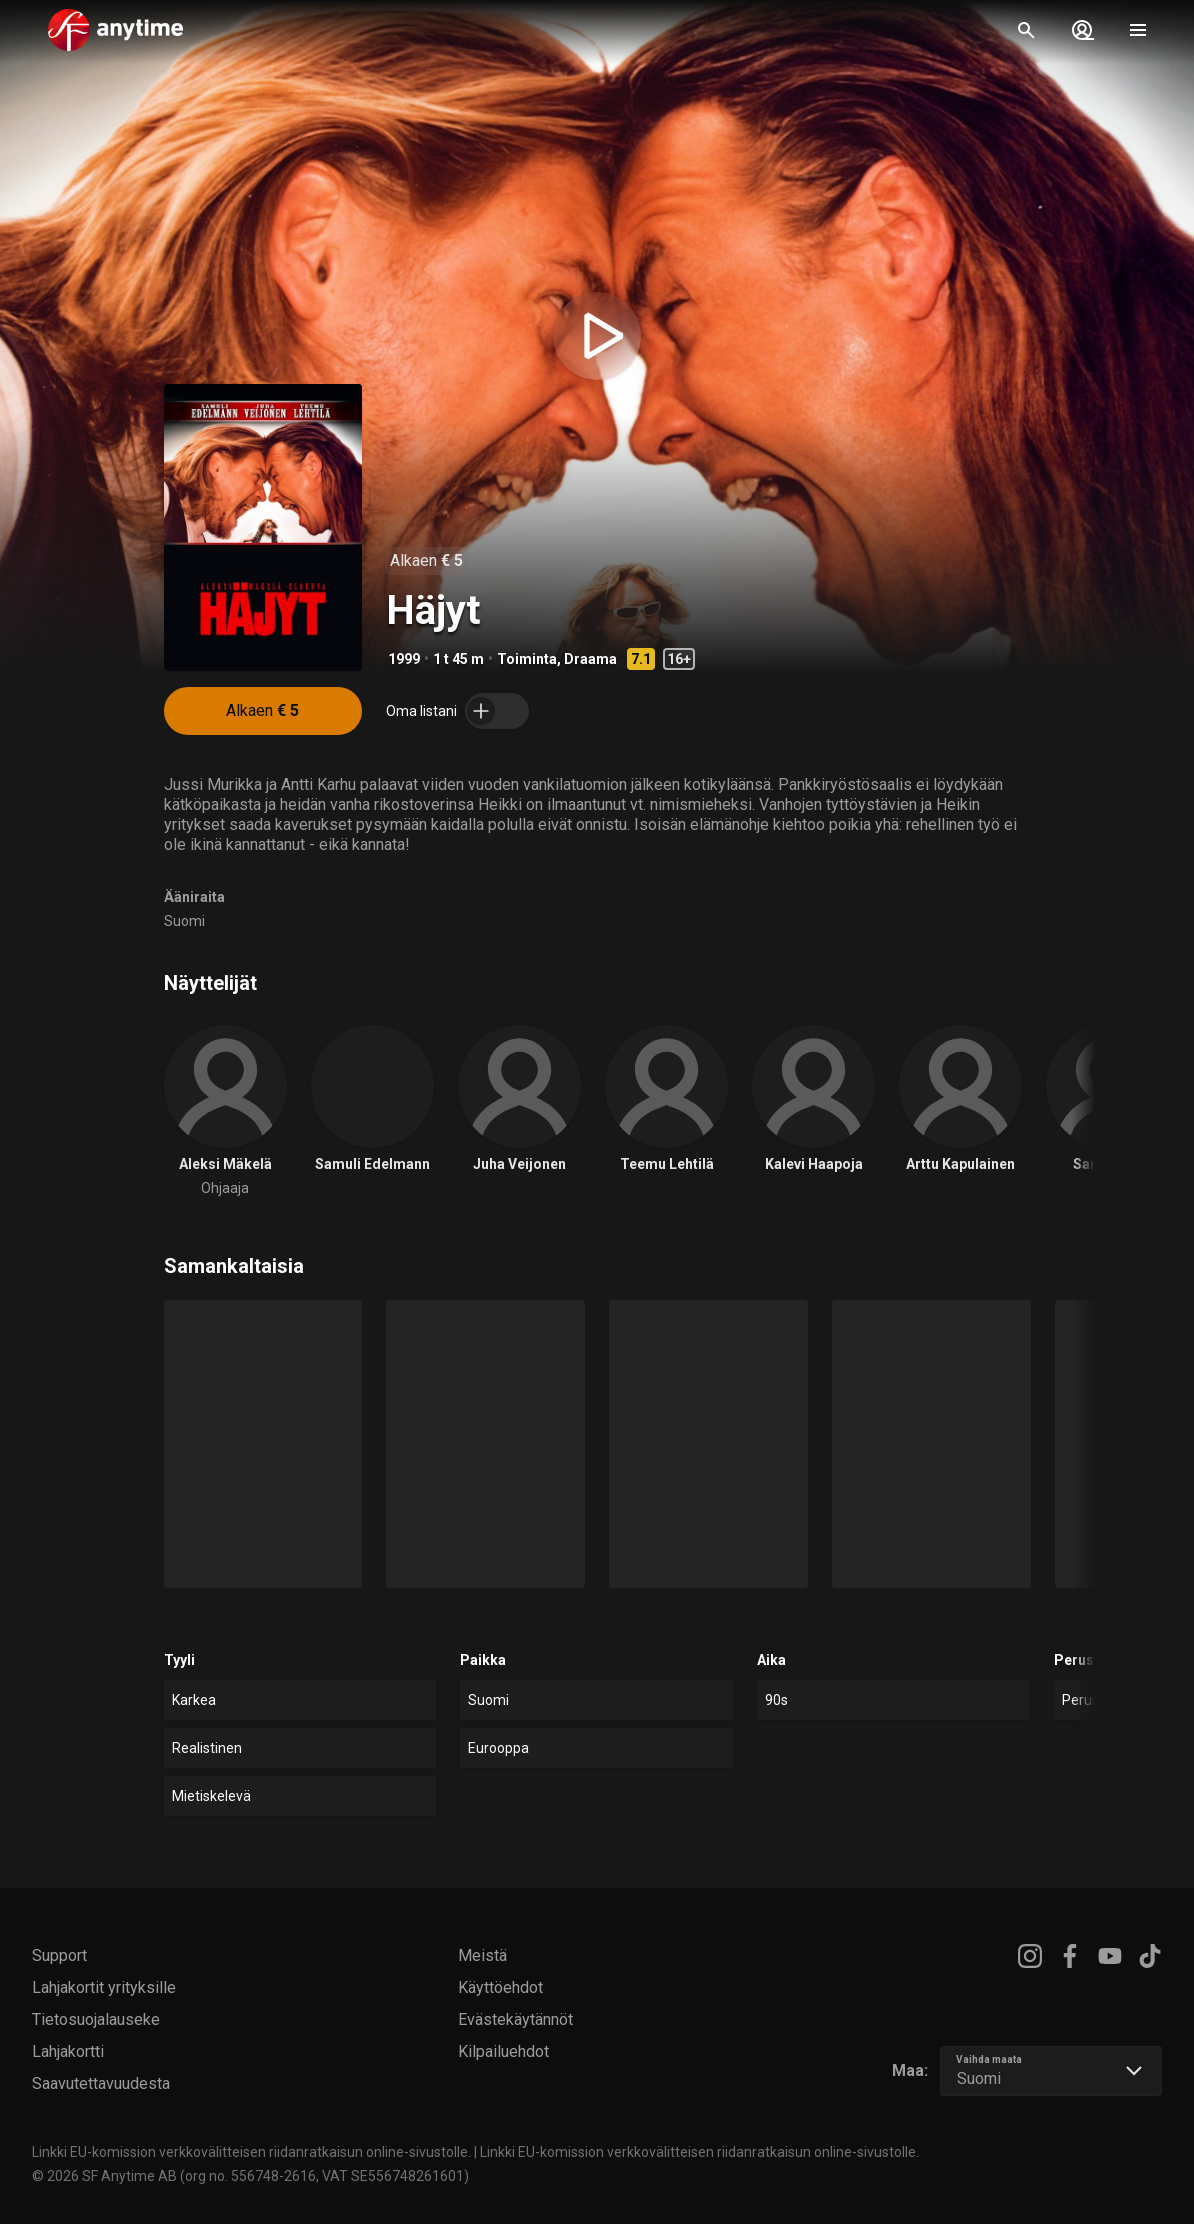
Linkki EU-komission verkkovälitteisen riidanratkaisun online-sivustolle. (251, 2152)
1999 (404, 659)
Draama (590, 659)
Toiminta (527, 659)
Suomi (184, 921)
